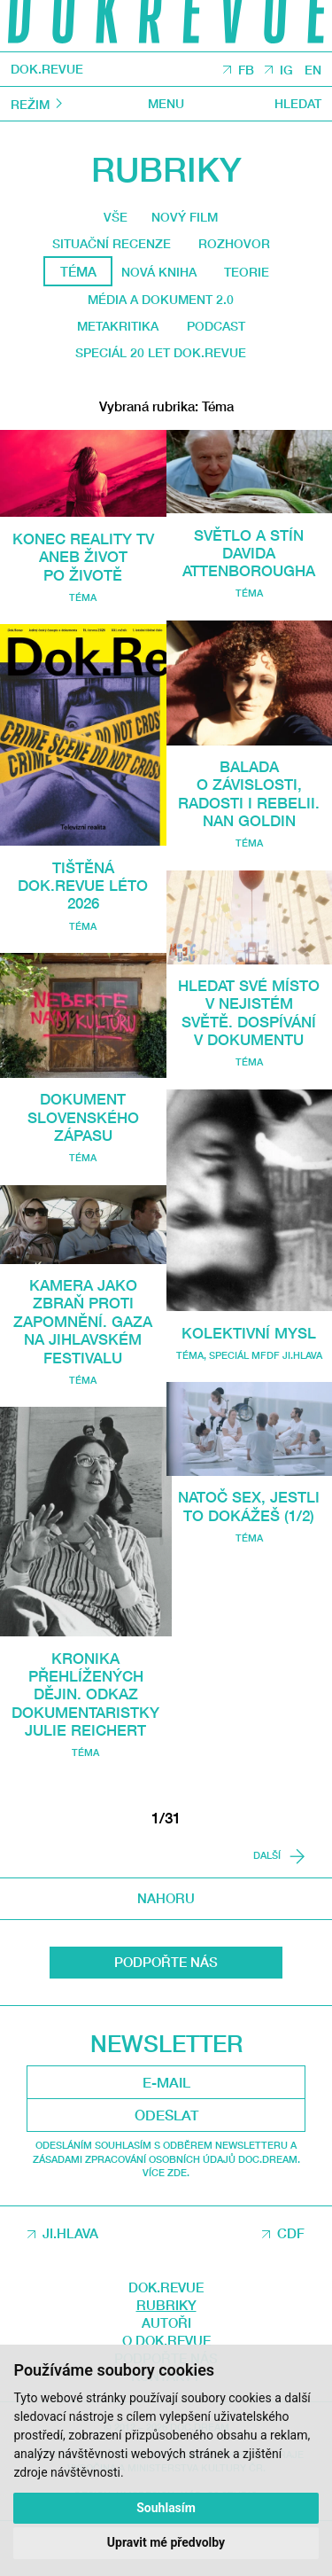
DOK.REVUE (48, 69)
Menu (166, 104)
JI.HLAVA (70, 2275)
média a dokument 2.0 (160, 305)
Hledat (295, 104)
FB (244, 70)
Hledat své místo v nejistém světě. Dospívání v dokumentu (248, 1058)
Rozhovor (238, 247)
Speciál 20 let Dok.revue (161, 361)
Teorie (249, 276)
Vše (112, 218)
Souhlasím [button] (166, 2507)
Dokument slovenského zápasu (83, 1126)
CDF (291, 2275)
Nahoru (166, 1940)
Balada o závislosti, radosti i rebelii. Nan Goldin (249, 812)
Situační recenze (109, 247)
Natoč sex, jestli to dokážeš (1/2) (249, 1579)
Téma (83, 606)
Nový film (186, 219)
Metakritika (114, 332)
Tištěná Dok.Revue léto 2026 (83, 894)
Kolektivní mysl (249, 1396)
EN (312, 70)
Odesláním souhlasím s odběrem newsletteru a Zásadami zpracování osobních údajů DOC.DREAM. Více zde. (166, 2200)
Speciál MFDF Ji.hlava (265, 1419)
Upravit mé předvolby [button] (166, 2542)
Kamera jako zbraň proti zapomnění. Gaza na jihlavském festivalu (82, 1339)
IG (285, 70)
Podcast (219, 332)
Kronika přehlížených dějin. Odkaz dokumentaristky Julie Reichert (90, 1734)
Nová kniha (157, 276)
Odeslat (166, 2156)
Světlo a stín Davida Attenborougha (249, 562)
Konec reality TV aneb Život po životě (83, 566)
